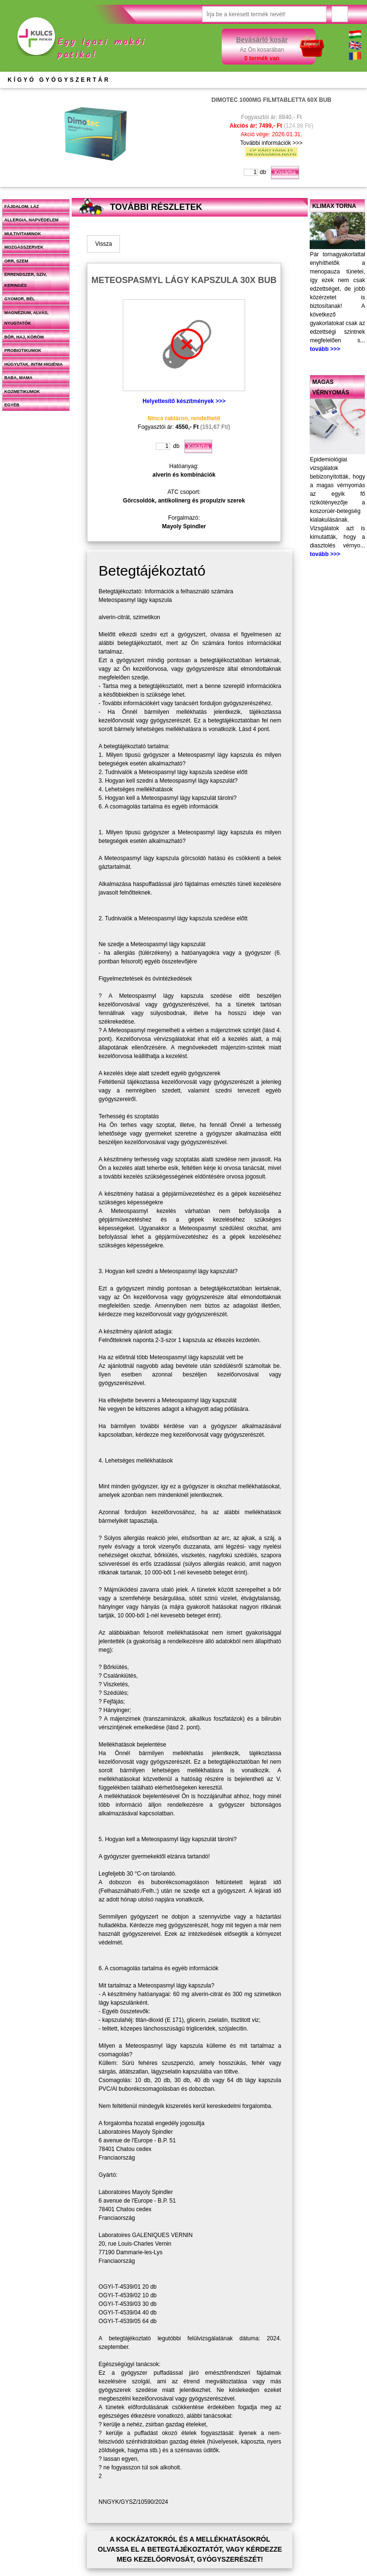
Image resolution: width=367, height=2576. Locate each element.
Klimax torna (334, 206)
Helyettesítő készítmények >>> (184, 401)
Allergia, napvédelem (31, 220)
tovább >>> (325, 349)
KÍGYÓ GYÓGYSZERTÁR (59, 79)
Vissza (103, 243)
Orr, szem (16, 261)
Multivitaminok (22, 233)
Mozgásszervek (23, 247)
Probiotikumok (23, 350)
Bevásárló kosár (262, 40)
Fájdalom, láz (21, 206)
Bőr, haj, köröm (24, 337)
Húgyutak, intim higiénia (33, 364)
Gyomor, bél (19, 298)
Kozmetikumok (22, 391)
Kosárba (285, 172)
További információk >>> (271, 143)
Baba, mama (18, 377)
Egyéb (12, 405)
